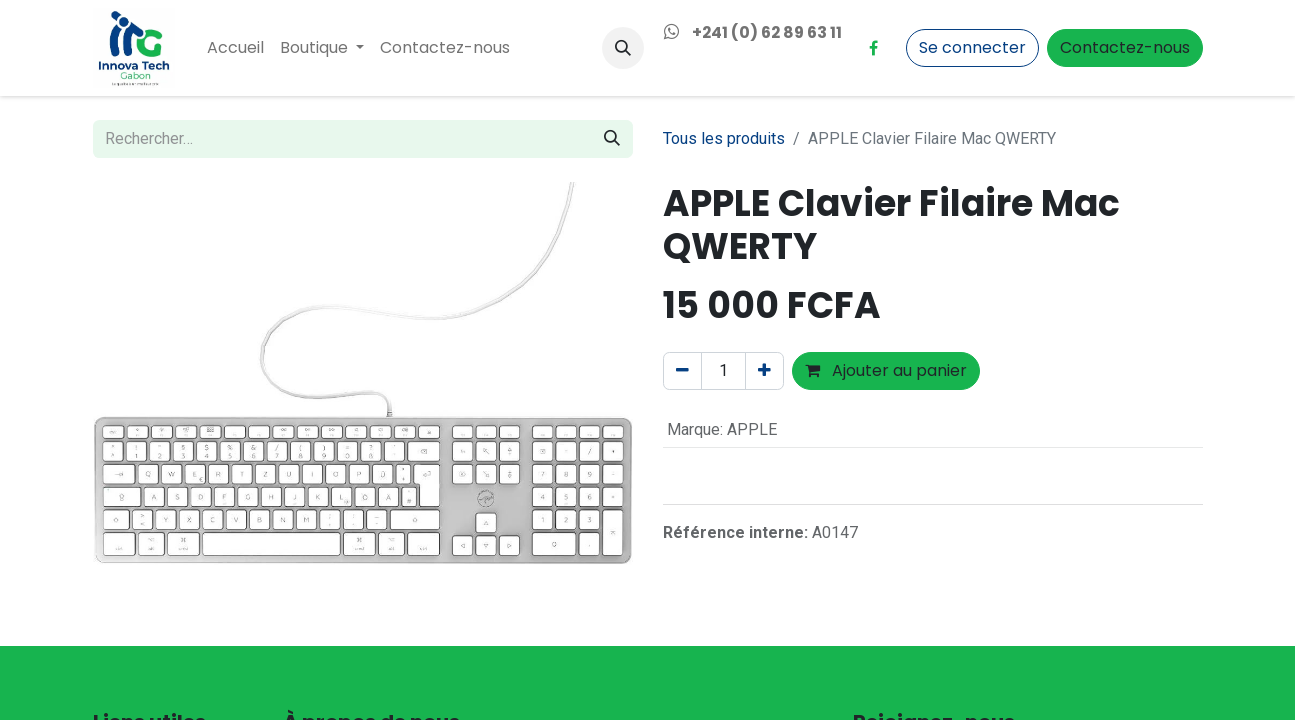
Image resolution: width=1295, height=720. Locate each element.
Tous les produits (724, 138)
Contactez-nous (1125, 47)
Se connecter (972, 47)
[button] (623, 48)
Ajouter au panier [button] (886, 370)
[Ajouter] (764, 371)
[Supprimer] (682, 371)
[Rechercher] (612, 139)
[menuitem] (235, 48)
